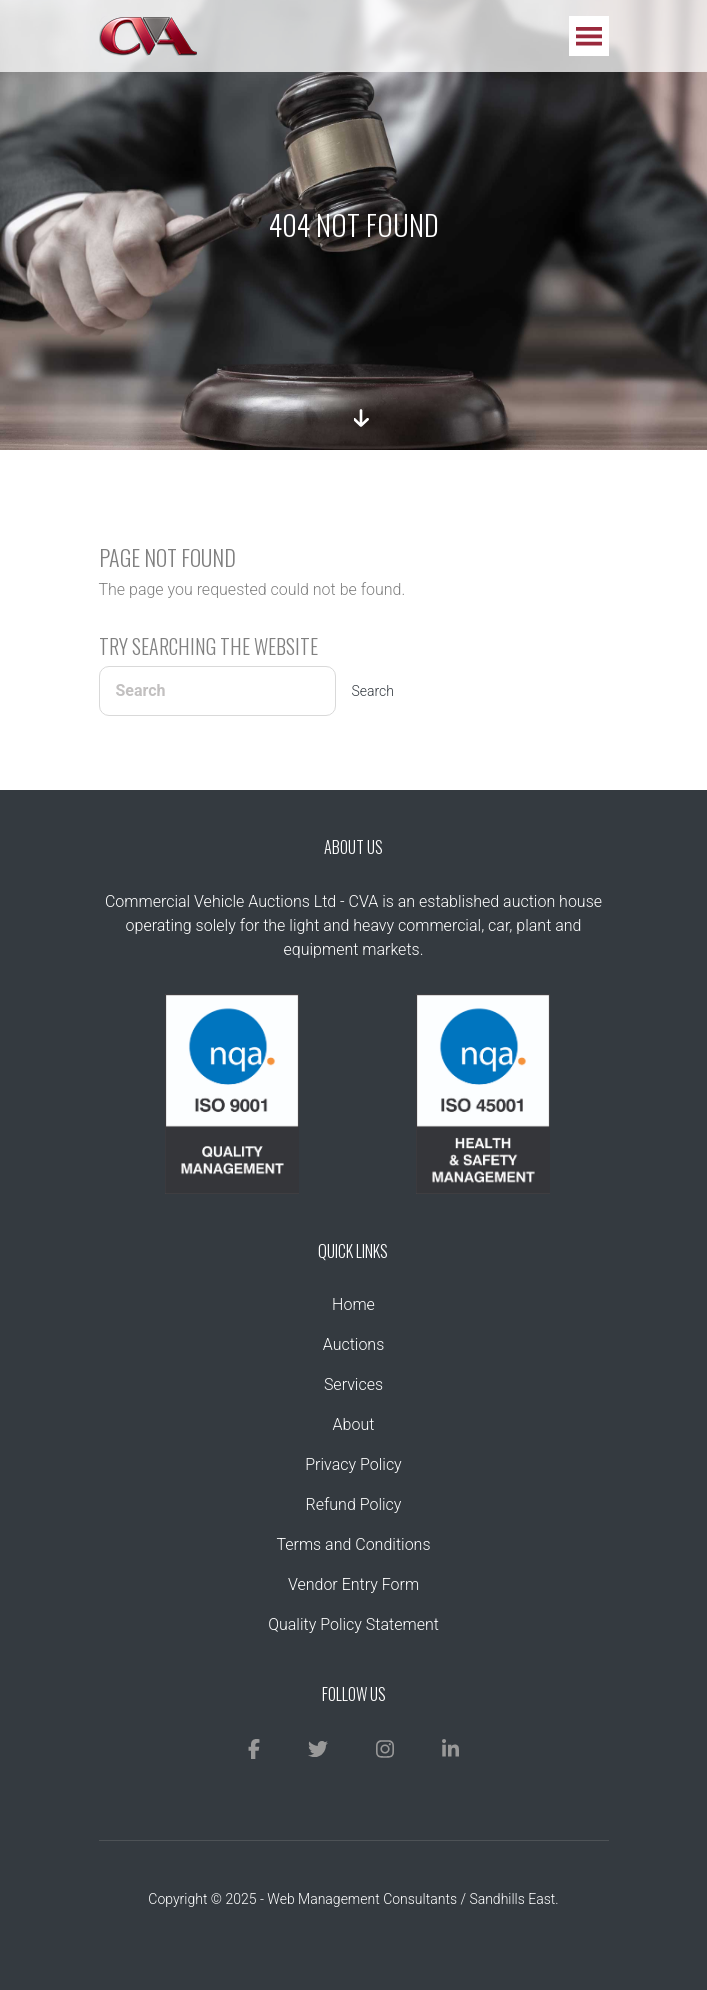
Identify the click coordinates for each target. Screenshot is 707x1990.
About (354, 1424)
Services (353, 1384)
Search (373, 691)
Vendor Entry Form (353, 1584)
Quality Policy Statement (353, 1624)
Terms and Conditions (353, 1544)
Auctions (354, 1344)
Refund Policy (354, 1504)
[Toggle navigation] (589, 36)
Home (353, 1304)
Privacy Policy (353, 1464)
